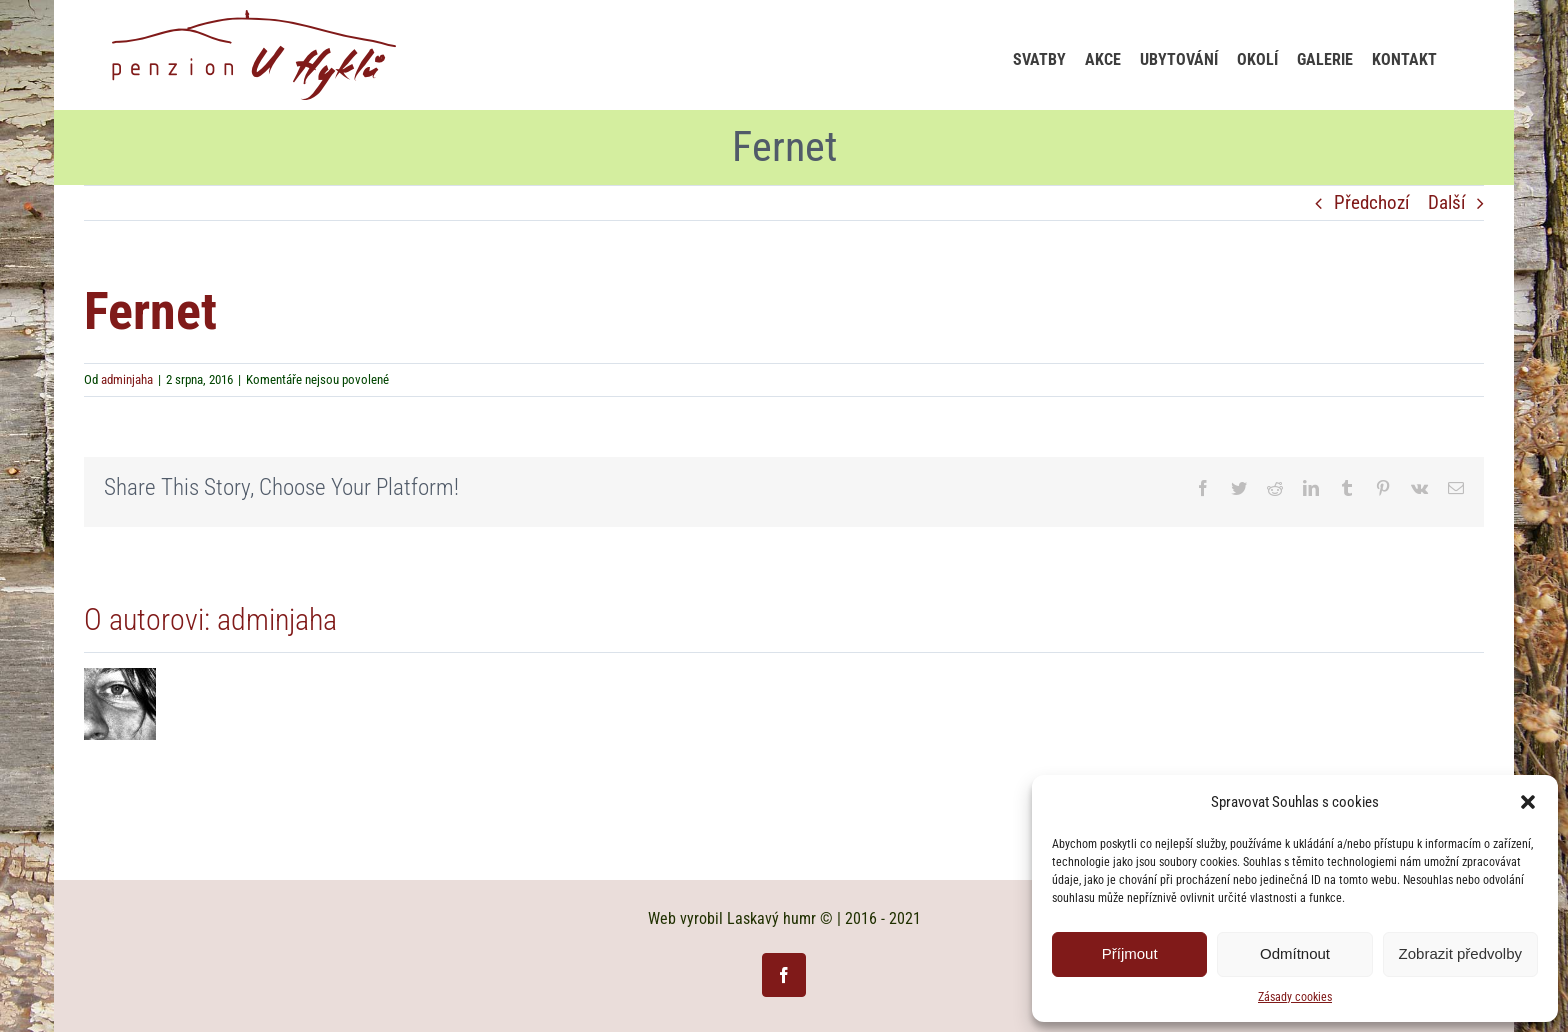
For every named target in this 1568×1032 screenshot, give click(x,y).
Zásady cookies (1295, 997)
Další (1446, 202)
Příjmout (1130, 953)
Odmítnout (1295, 953)
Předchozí (1371, 202)
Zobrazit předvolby (1460, 953)
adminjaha (127, 379)
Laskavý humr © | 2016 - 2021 (824, 918)
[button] (1528, 802)
